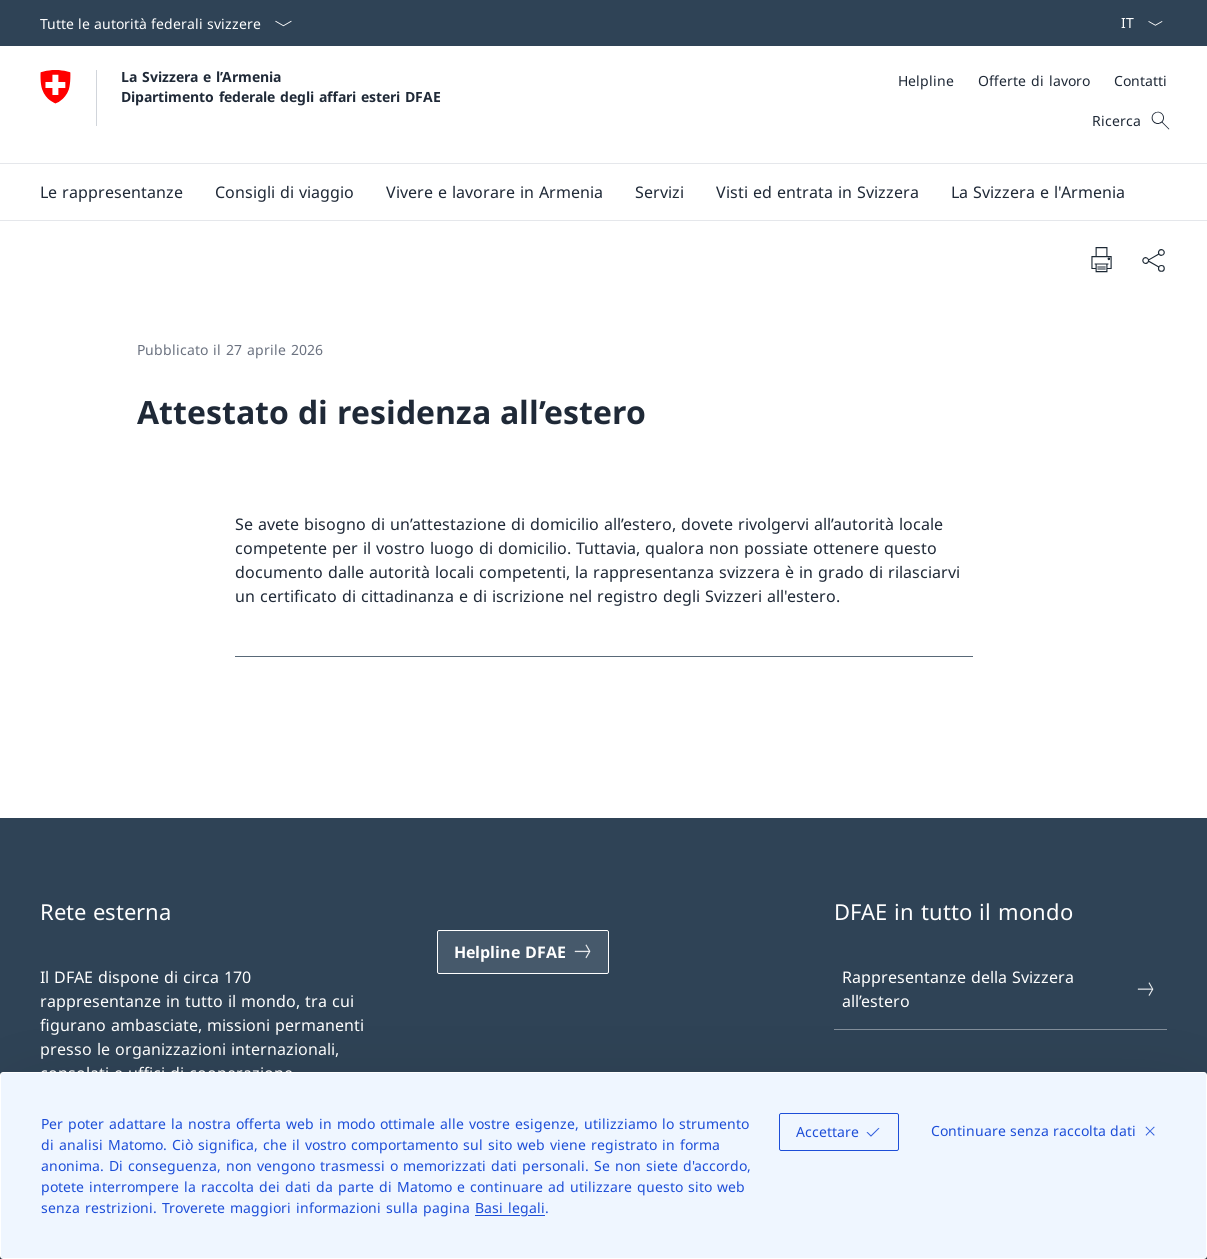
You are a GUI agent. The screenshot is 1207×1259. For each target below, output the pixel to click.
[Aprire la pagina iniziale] (240, 104)
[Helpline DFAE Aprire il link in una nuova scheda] (523, 952)
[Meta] (1032, 80)
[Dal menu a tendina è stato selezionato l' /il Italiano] (1135, 23)
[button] (111, 192)
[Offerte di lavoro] (1034, 80)
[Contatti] (1140, 80)
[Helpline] (926, 80)
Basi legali (510, 1207)
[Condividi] (1153, 260)
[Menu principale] (587, 192)
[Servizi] (659, 192)
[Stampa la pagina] (1101, 259)
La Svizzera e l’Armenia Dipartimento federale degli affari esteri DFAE (281, 86)
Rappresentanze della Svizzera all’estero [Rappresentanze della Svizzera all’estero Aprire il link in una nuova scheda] (999, 989)
